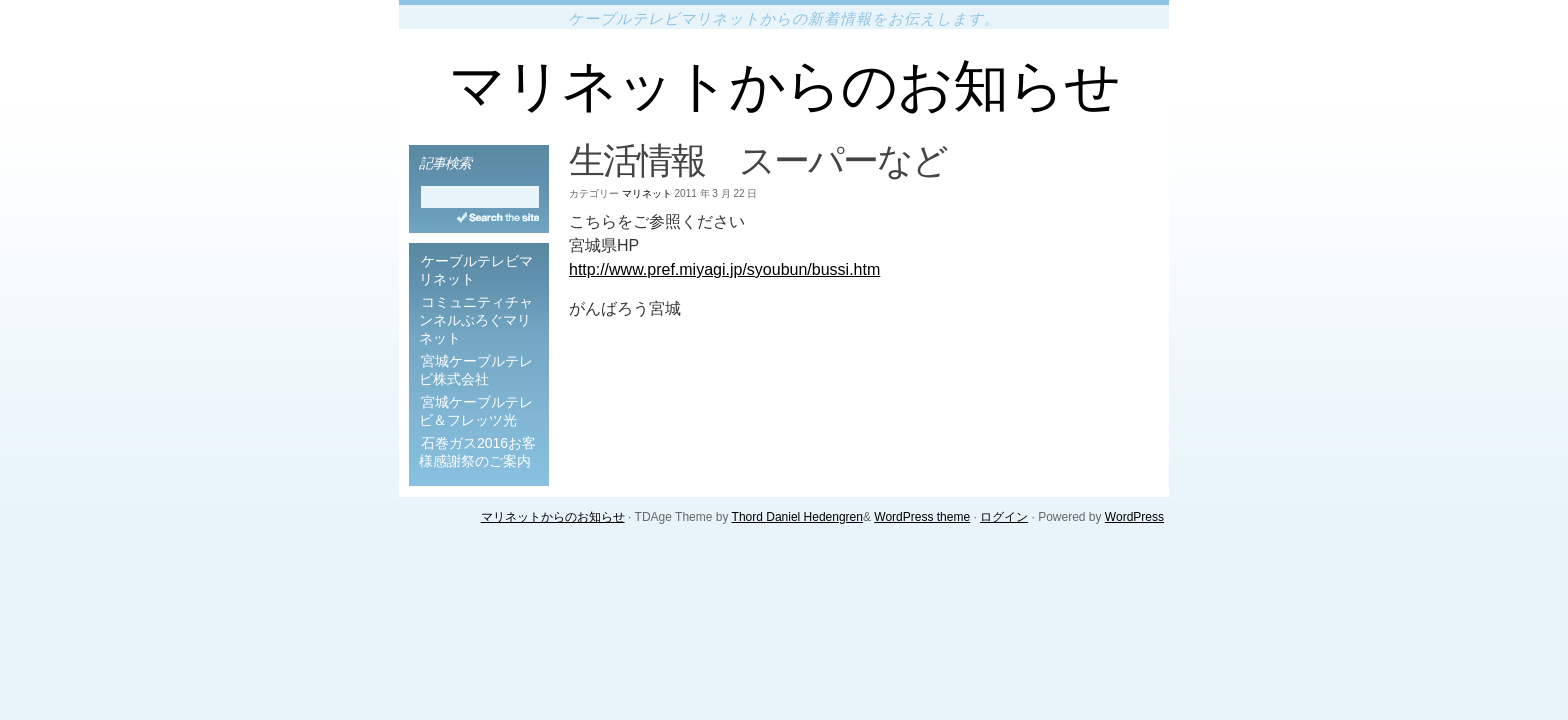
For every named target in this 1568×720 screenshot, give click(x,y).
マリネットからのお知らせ (784, 85)
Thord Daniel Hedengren (797, 517)
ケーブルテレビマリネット (476, 270)
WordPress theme (922, 517)
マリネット (647, 193)
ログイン (1004, 517)
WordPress (1134, 517)
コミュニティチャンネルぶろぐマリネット (476, 320)
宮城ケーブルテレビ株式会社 (476, 370)
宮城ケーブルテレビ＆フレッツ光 (476, 411)
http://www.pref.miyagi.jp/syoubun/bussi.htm (724, 269)
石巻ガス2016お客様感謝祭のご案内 (477, 452)
